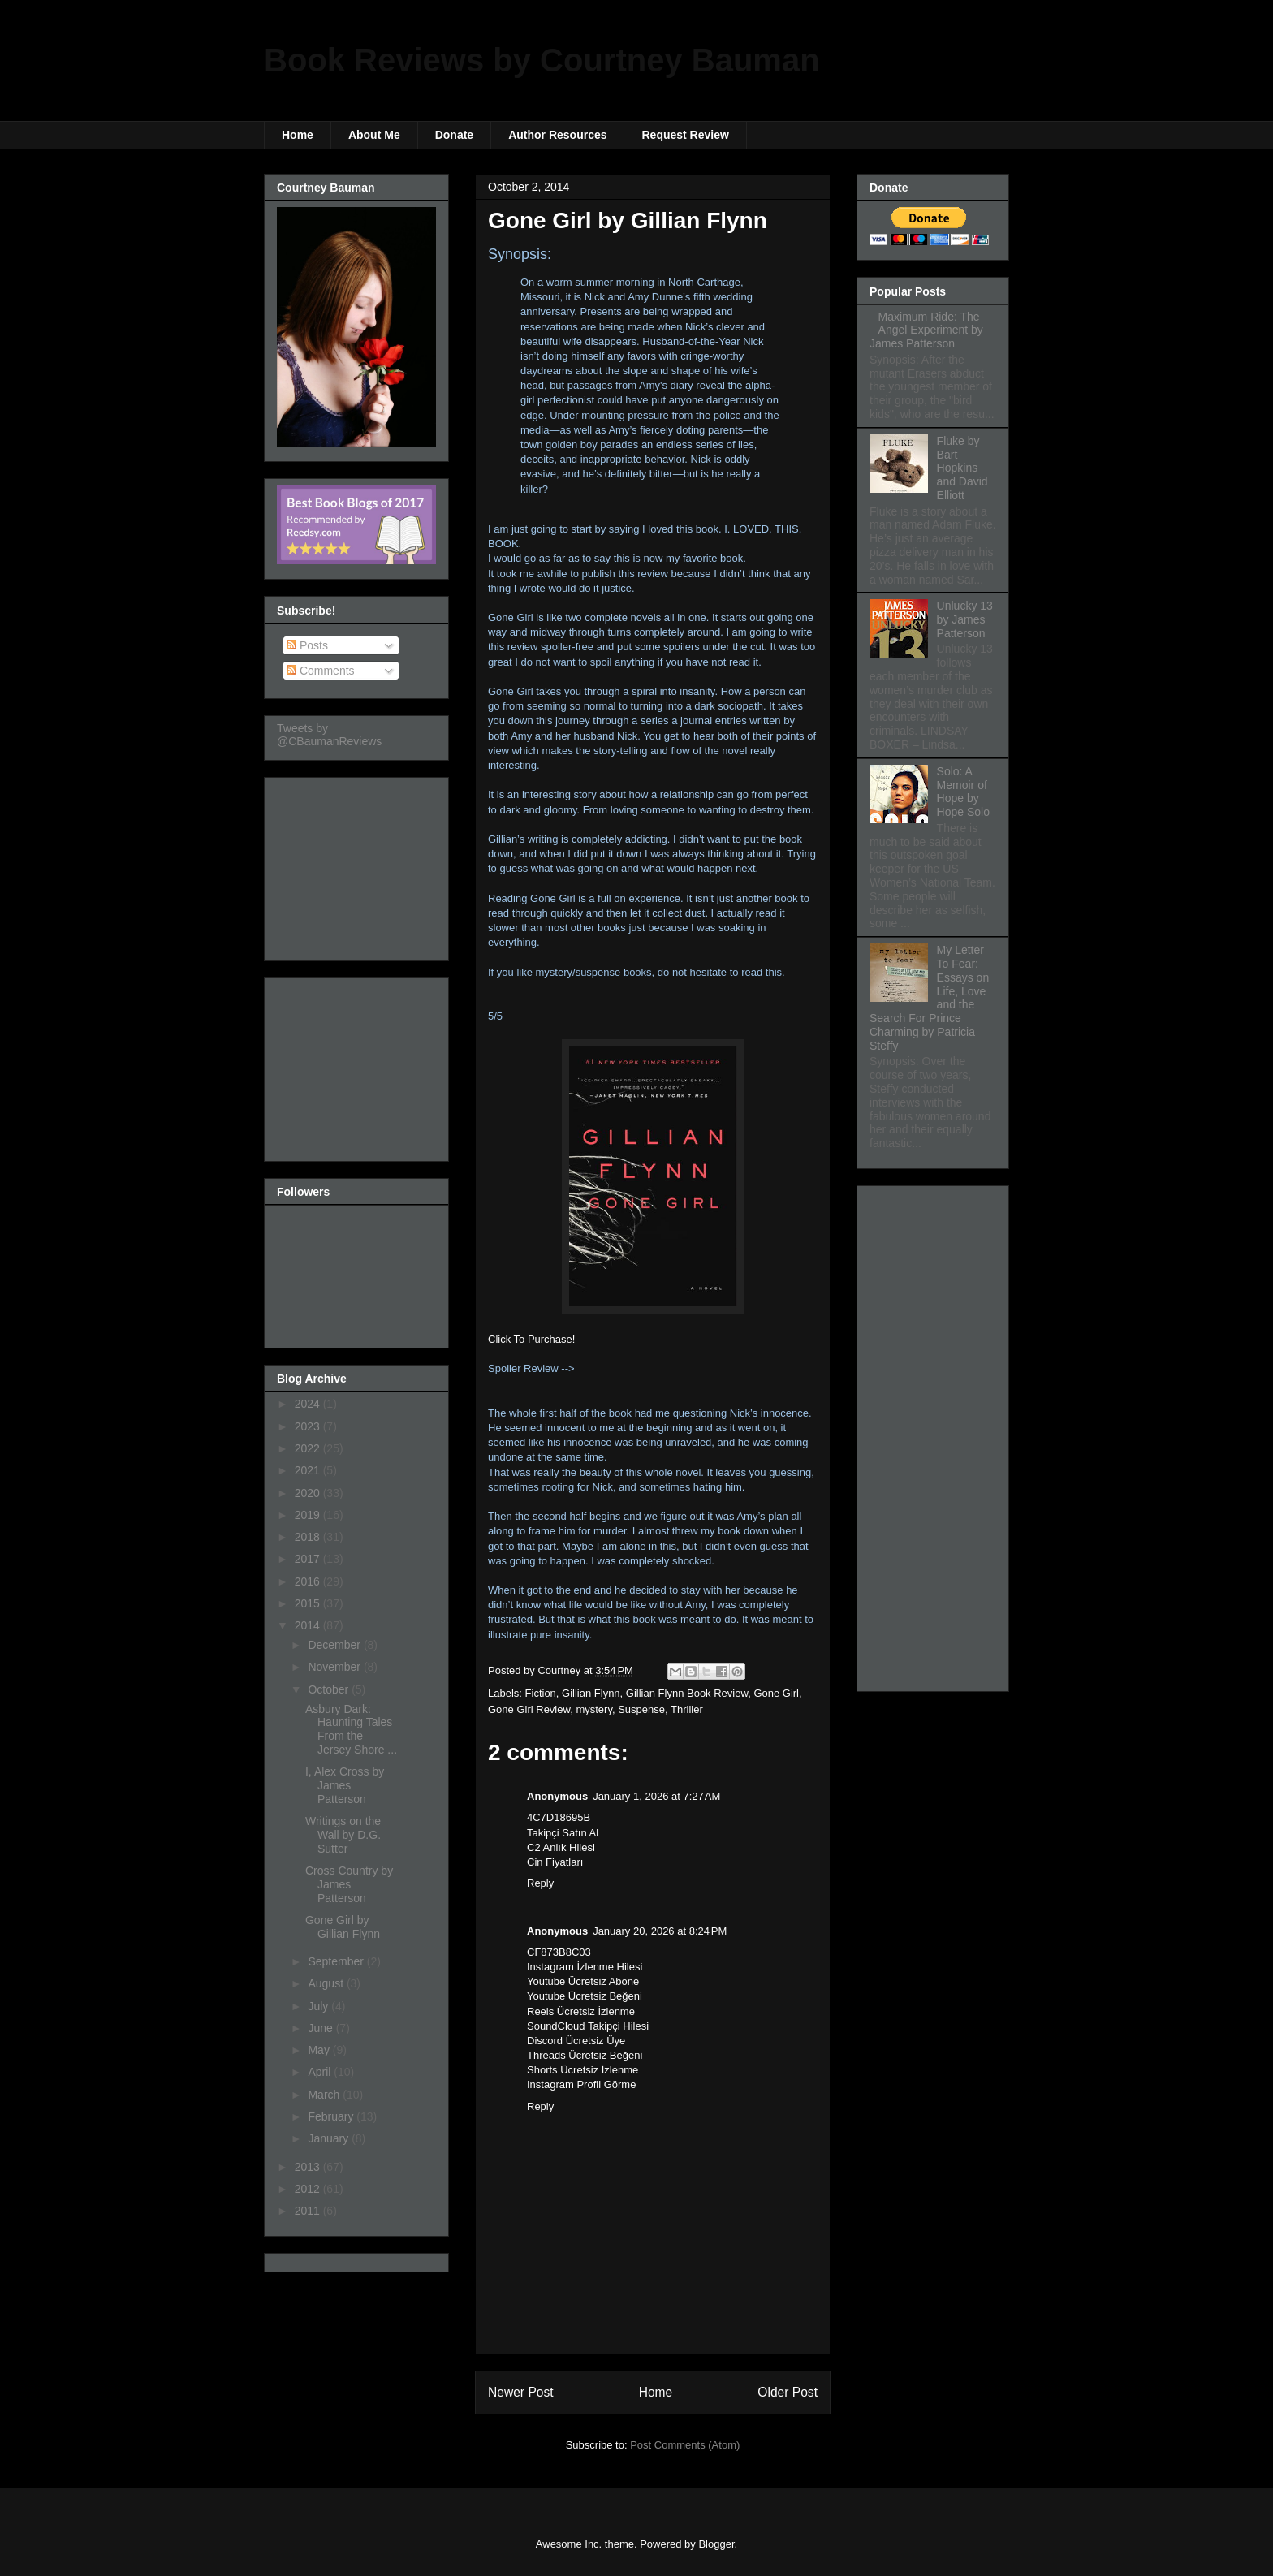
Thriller (687, 1709)
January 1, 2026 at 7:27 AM (656, 1796)
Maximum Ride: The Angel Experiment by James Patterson (926, 330)
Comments (321, 670)
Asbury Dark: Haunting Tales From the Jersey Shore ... (351, 1729)
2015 (309, 1603)
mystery (594, 1709)
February (332, 2116)
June (321, 2028)
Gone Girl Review (529, 1709)
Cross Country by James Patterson (349, 1884)
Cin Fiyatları (555, 1862)
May (320, 2049)
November (335, 1666)
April (321, 2071)
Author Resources (557, 134)
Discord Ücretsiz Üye (576, 2040)
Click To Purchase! (531, 1339)
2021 (309, 1470)
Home (297, 134)
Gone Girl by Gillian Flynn (342, 1927)
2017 (309, 1558)
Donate (454, 134)
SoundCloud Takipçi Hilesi (588, 2026)
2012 (309, 2188)
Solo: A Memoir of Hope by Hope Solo (963, 791)
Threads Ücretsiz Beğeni (584, 2055)
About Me (374, 134)
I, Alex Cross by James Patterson (344, 1785)
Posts (307, 645)
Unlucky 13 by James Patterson (965, 619)
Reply (540, 1883)
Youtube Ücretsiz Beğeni (584, 1996)
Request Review (684, 134)
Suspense (641, 1709)
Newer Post (521, 2392)
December (335, 1644)
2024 (309, 1403)
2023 (309, 1426)
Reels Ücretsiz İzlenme (581, 2011)
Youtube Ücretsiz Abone (583, 1981)
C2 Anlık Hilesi (561, 1847)
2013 (309, 2166)
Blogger (716, 2544)
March (325, 2094)
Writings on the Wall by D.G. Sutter (343, 1834)
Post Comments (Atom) (685, 2445)
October (330, 1689)
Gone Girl (776, 1693)
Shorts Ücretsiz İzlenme (582, 2070)
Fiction (540, 1693)
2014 (309, 1625)
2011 (309, 2210)
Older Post (787, 2392)
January (330, 2138)
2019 (309, 1514)
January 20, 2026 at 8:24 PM (660, 1931)
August (327, 1983)
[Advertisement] (358, 864)
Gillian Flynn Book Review (687, 1693)
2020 (309, 1492)
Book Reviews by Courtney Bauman (542, 60)
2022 (309, 1448)
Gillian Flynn (591, 1693)
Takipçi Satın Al (562, 1833)
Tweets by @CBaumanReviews (329, 735)
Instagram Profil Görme (581, 2084)
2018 (309, 1536)
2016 (309, 1581)
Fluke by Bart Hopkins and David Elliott (962, 468)
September (337, 1961)
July (319, 2006)
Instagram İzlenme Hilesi (584, 1967)
